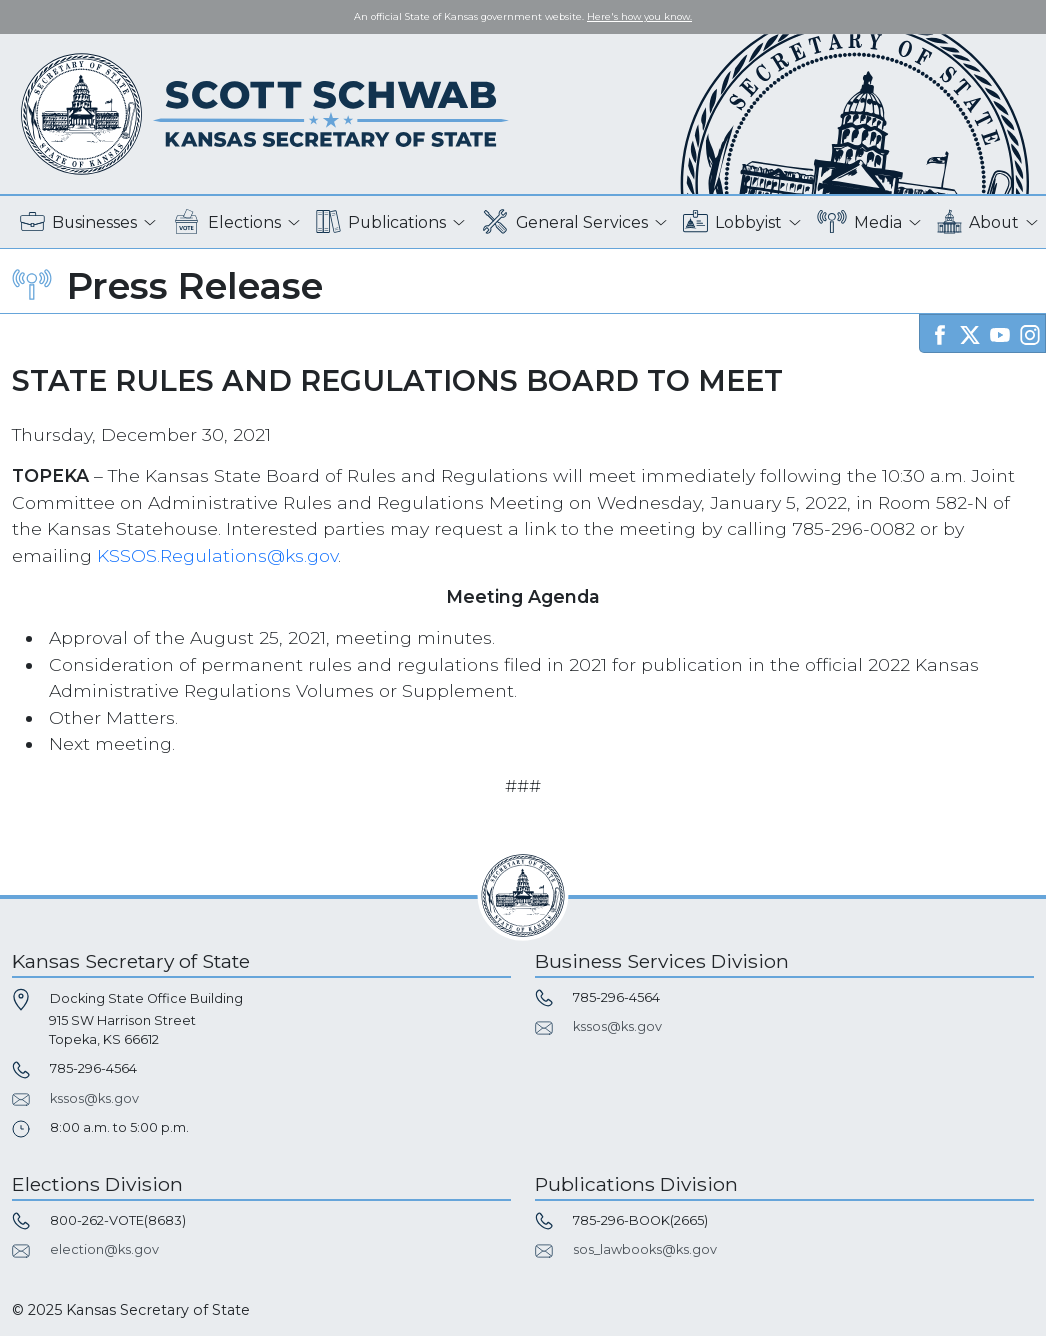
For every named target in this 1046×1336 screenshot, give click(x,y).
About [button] (978, 222)
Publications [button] (381, 222)
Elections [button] (226, 222)
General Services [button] (565, 222)
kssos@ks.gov (94, 1098)
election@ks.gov (104, 1249)
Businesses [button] (78, 222)
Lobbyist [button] (732, 222)
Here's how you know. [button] (639, 16)
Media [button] (859, 222)
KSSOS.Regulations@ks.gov (217, 555)
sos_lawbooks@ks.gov (645, 1249)
